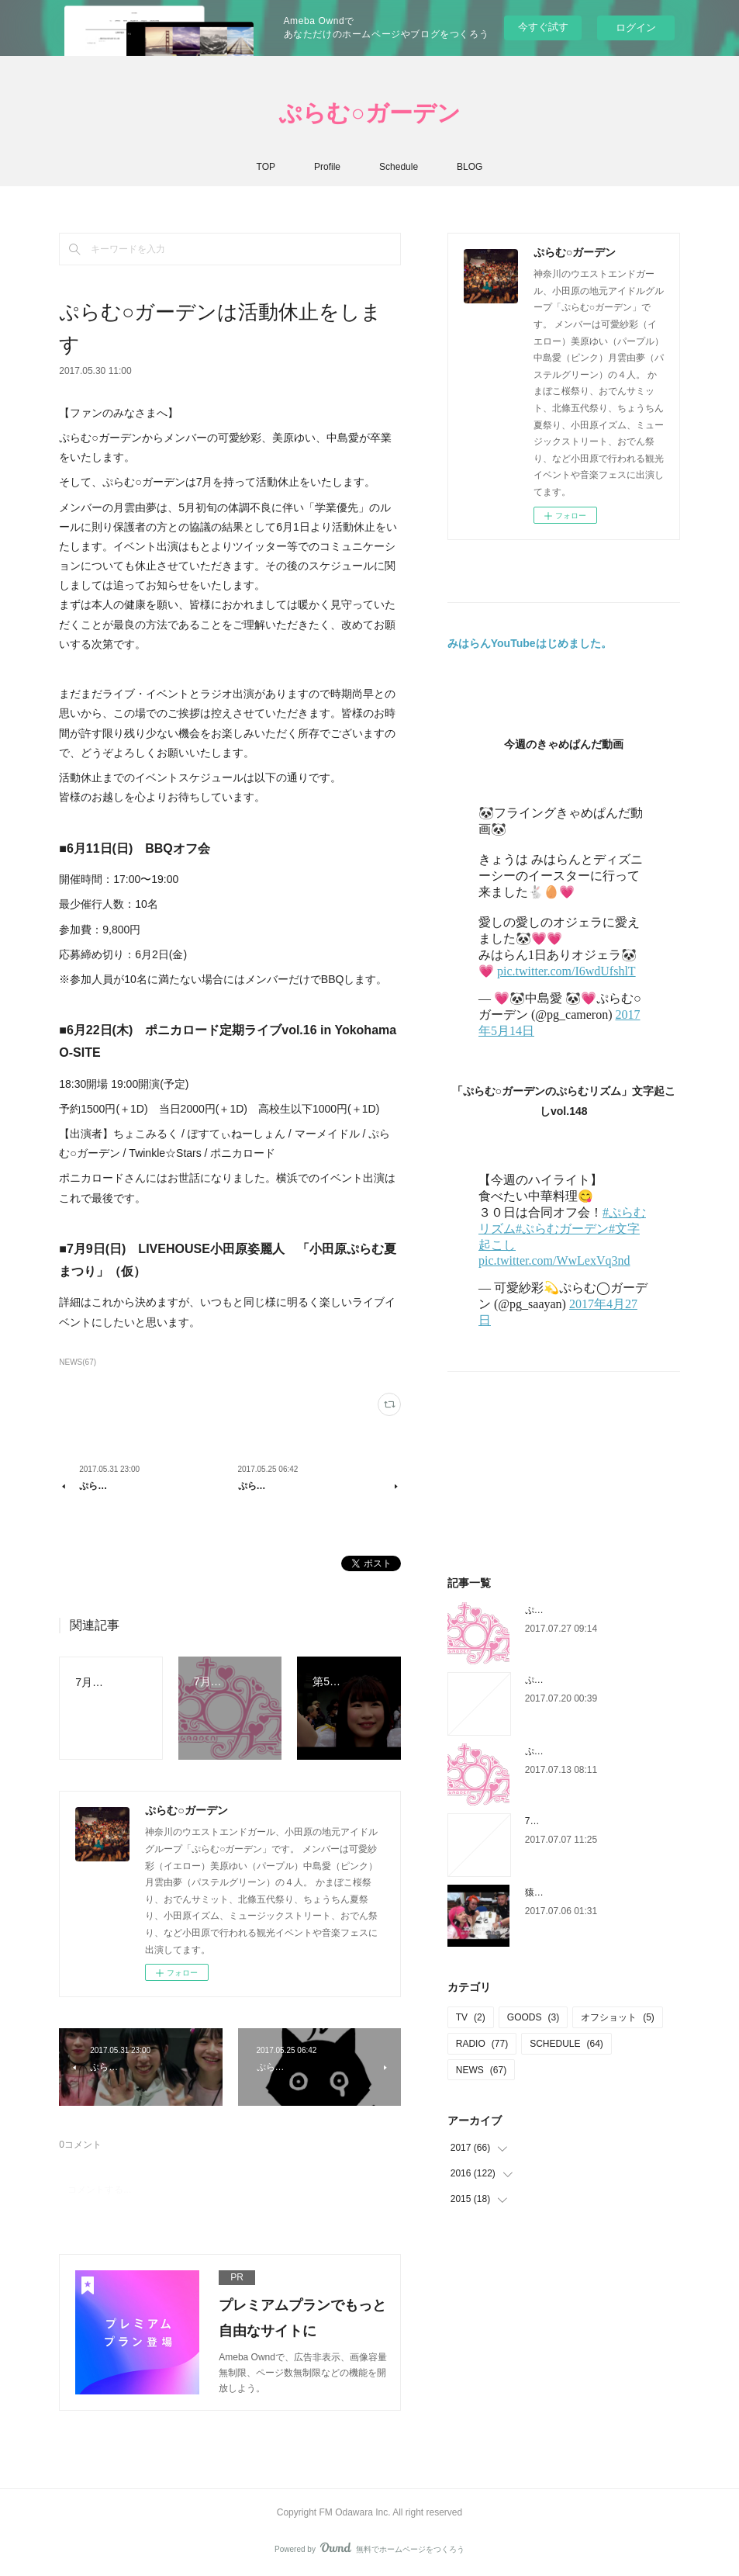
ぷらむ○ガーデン (369, 113)
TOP (266, 166)
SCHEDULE (566, 2043)
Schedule (398, 166)
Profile (327, 166)
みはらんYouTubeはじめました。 (529, 643)
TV (470, 2017)
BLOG (469, 166)
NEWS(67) (77, 1362)
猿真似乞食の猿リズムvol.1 (581, 1892)
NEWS (481, 2070)
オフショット (617, 2017)
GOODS (533, 2017)
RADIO (482, 2043)
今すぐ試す (543, 27)
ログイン (636, 27)
